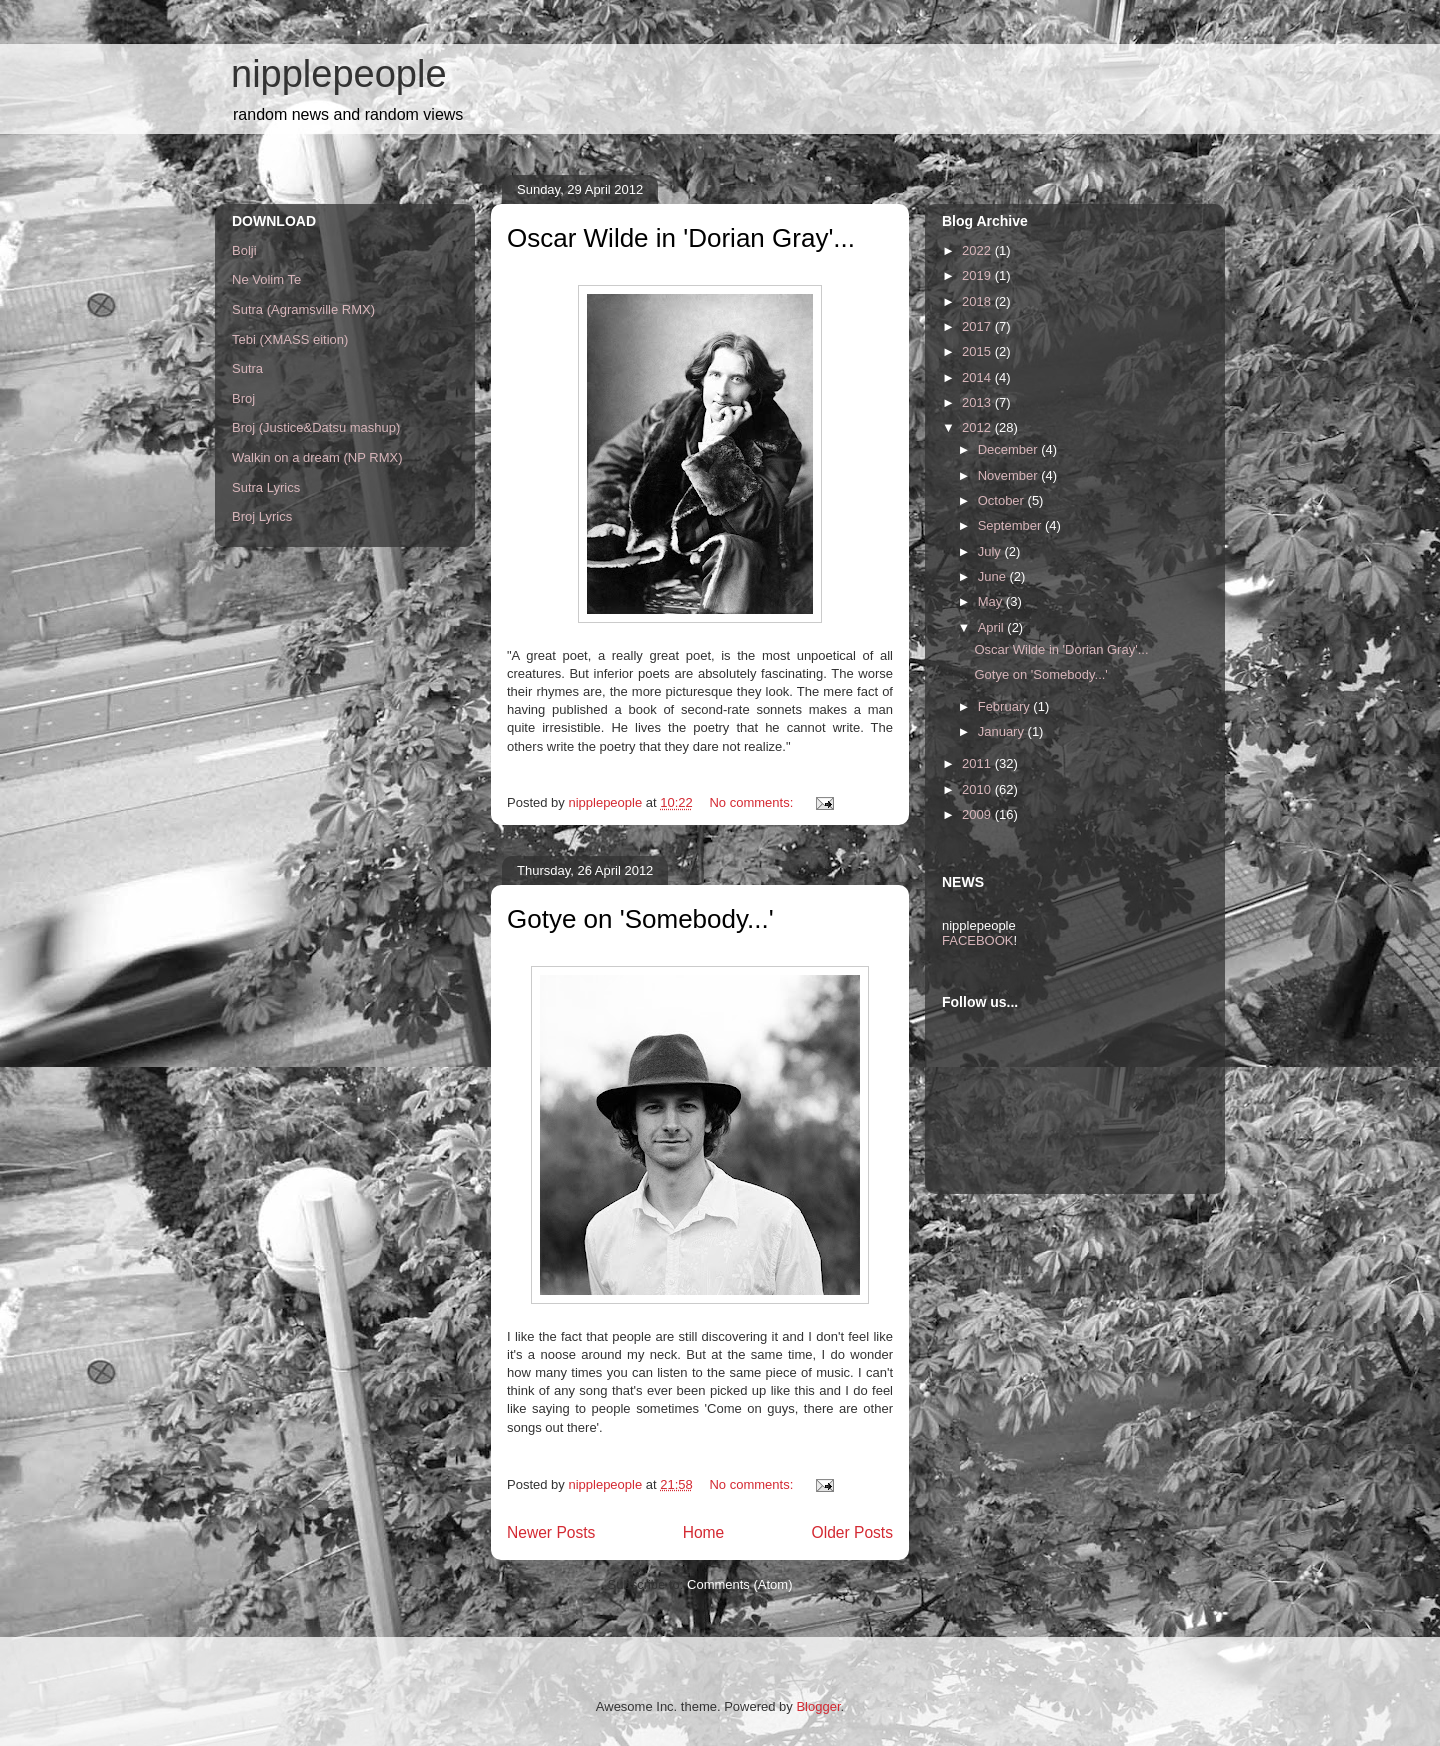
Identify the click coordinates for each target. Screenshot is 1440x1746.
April (993, 627)
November (1010, 475)
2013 (978, 402)
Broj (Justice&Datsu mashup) (316, 427)
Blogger (818, 1706)
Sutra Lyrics (266, 487)
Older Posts (852, 1532)
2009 (978, 814)
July (991, 551)
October (1003, 500)
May (992, 601)
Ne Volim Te (266, 279)
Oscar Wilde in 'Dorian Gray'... (681, 238)
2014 (978, 377)
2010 (978, 789)
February (1006, 706)
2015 (978, 351)
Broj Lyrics (262, 516)
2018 (978, 301)
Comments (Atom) (739, 1584)
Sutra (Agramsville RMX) (303, 309)
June (994, 576)
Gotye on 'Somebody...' (640, 919)
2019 (978, 275)
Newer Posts (551, 1532)
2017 (978, 326)
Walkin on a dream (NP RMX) (317, 457)
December (1010, 449)
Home (704, 1532)
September (1011, 525)
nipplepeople (339, 74)
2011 (978, 763)
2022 (978, 250)
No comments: (752, 802)
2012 (978, 427)
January (1003, 731)
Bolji (244, 250)
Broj (243, 398)
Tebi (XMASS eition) (290, 339)
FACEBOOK (978, 940)
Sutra (247, 368)
